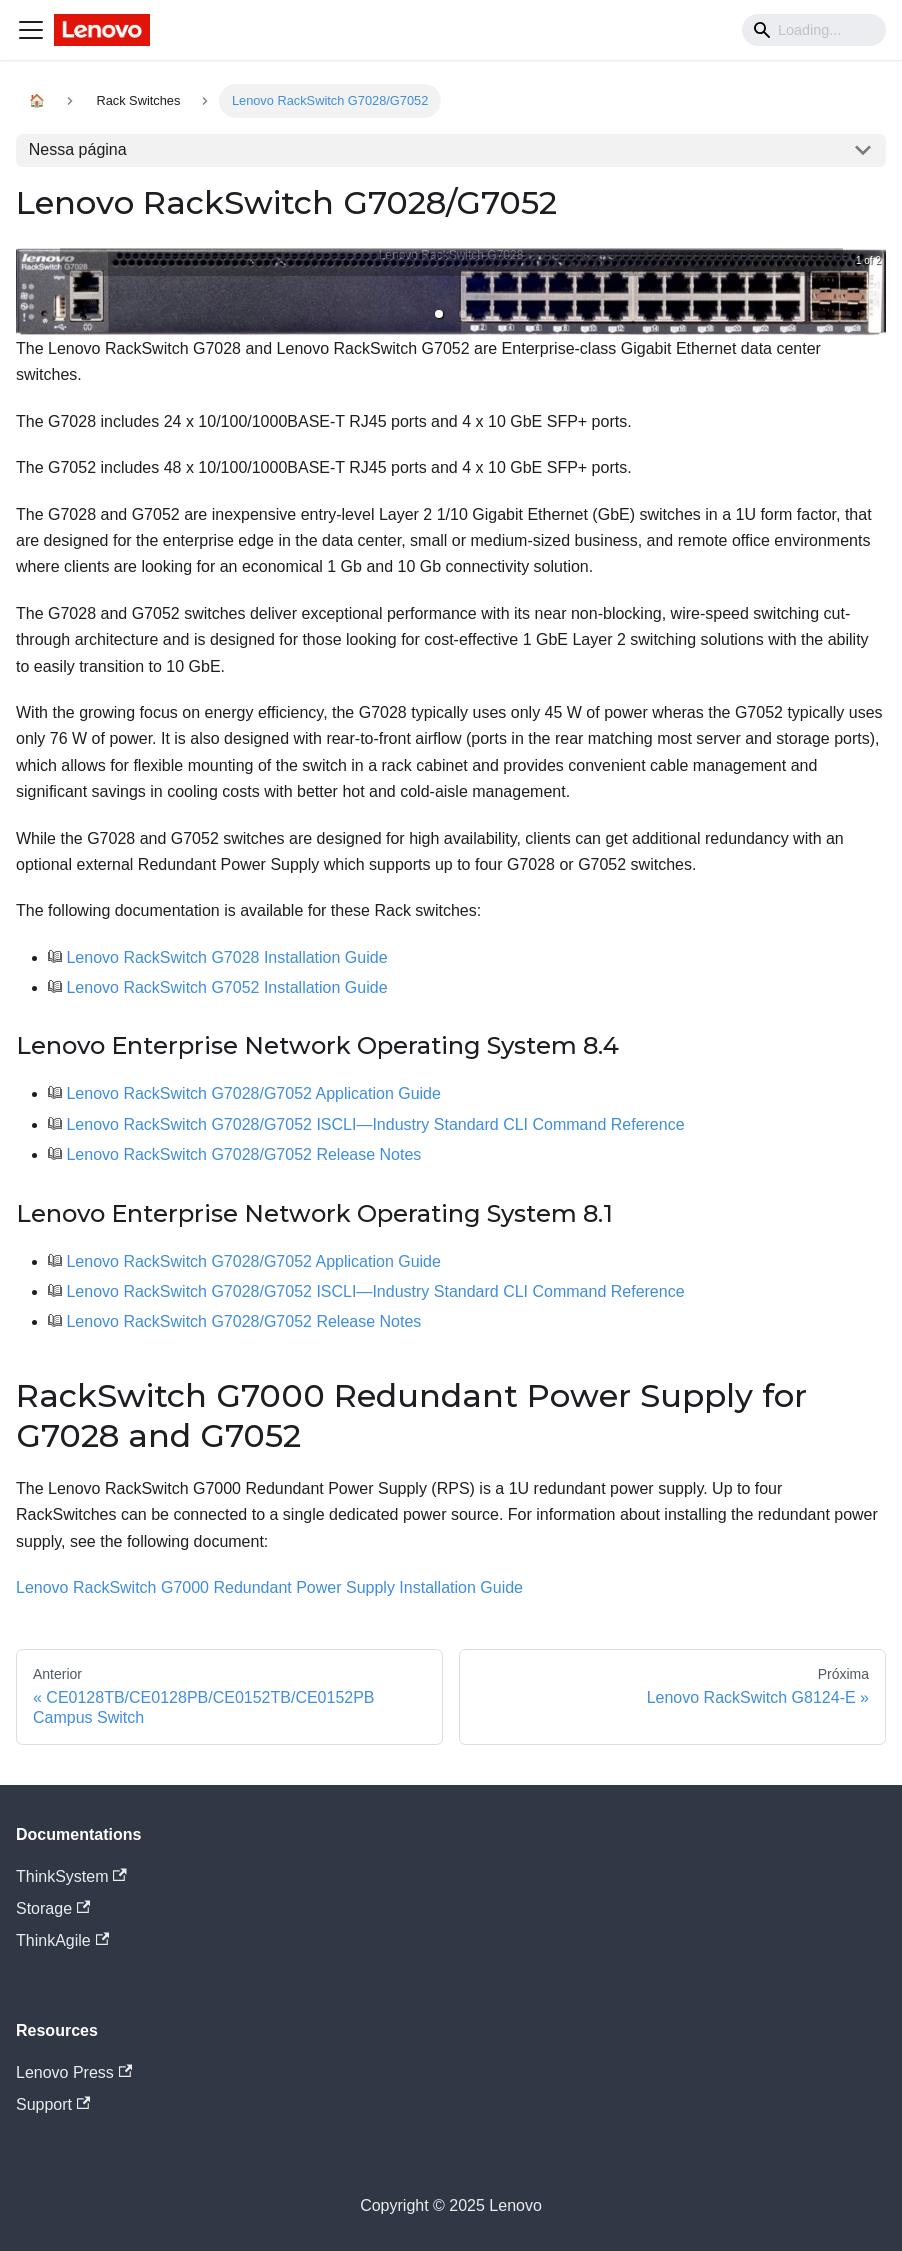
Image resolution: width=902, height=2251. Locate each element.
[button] (439, 314)
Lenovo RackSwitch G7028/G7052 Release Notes (243, 1154)
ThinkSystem (71, 1876)
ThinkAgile (62, 1940)
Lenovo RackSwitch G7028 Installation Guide (226, 957)
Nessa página (78, 149)
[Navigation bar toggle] (31, 30)
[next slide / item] (872, 292)
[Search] (814, 30)
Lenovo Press (74, 2072)
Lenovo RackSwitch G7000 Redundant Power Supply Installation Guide (269, 1587)
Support (53, 2104)
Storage (53, 1908)
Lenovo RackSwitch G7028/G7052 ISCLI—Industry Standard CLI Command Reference (375, 1124)
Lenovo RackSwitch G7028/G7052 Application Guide (253, 1093)
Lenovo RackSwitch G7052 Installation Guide (226, 987)
